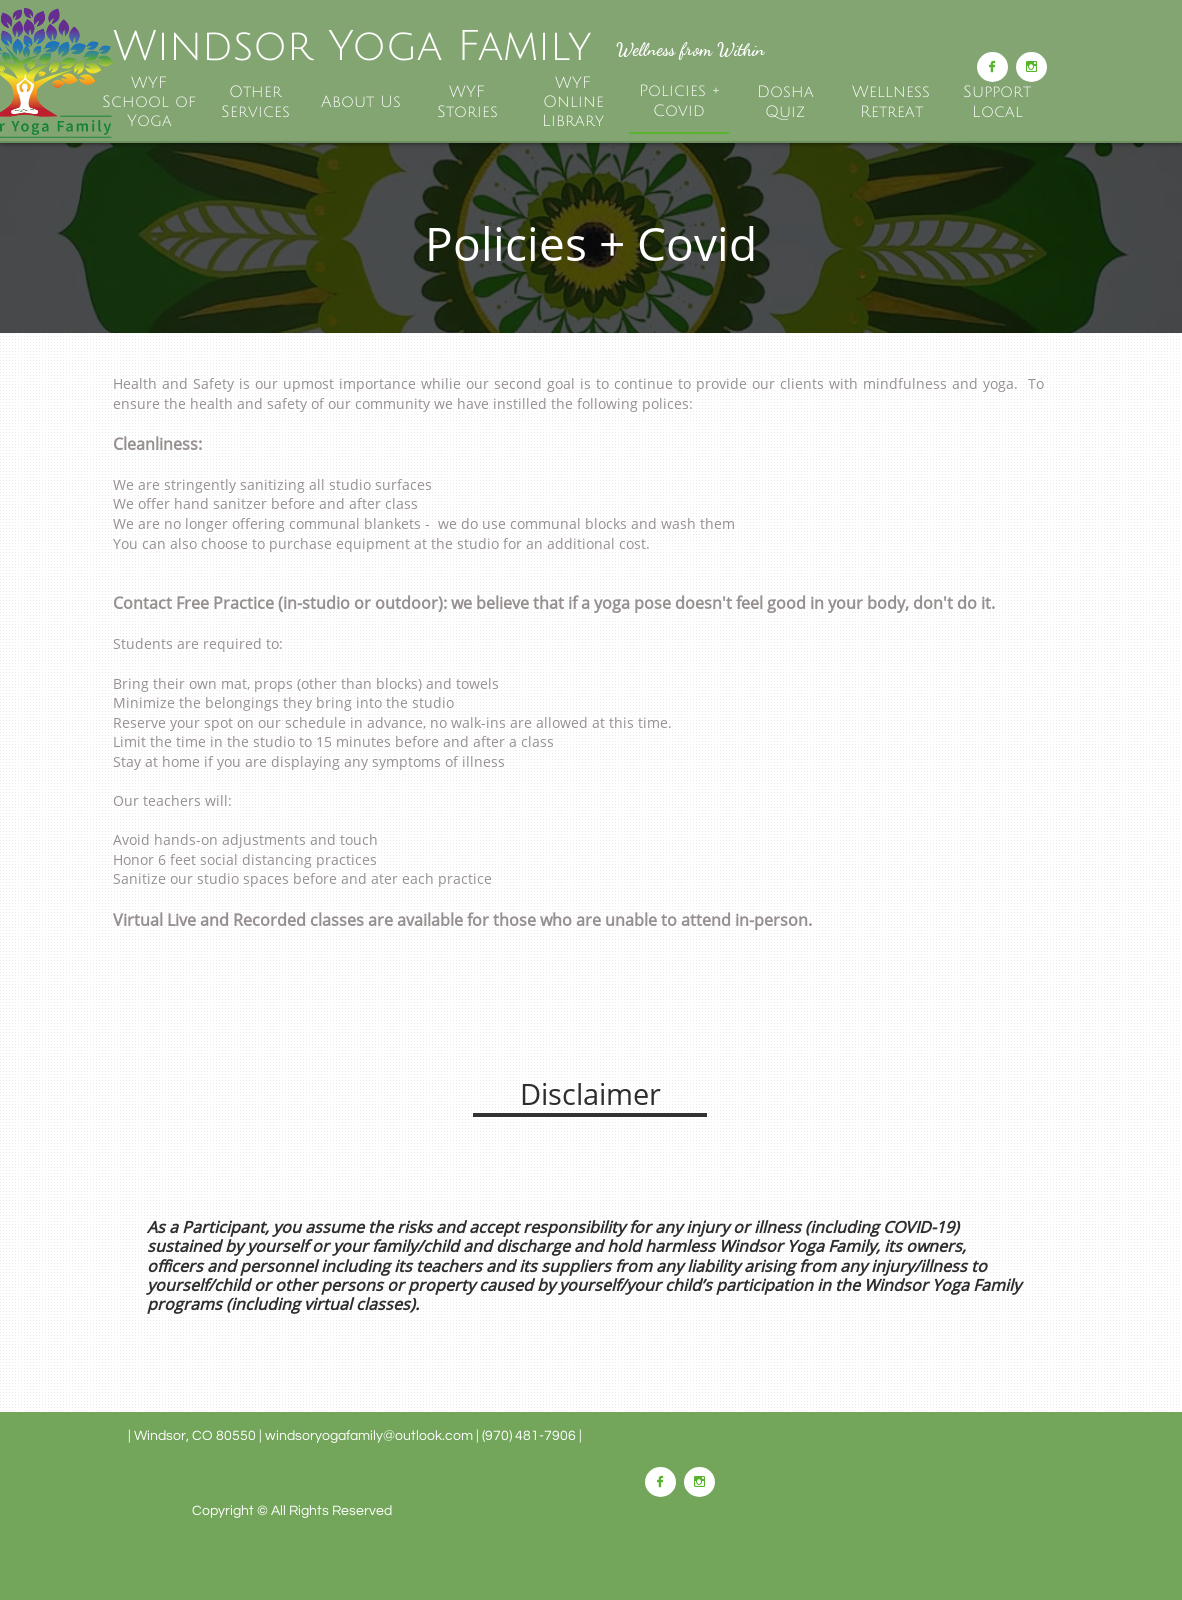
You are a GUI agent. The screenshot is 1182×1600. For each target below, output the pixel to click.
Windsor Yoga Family (352, 47)
